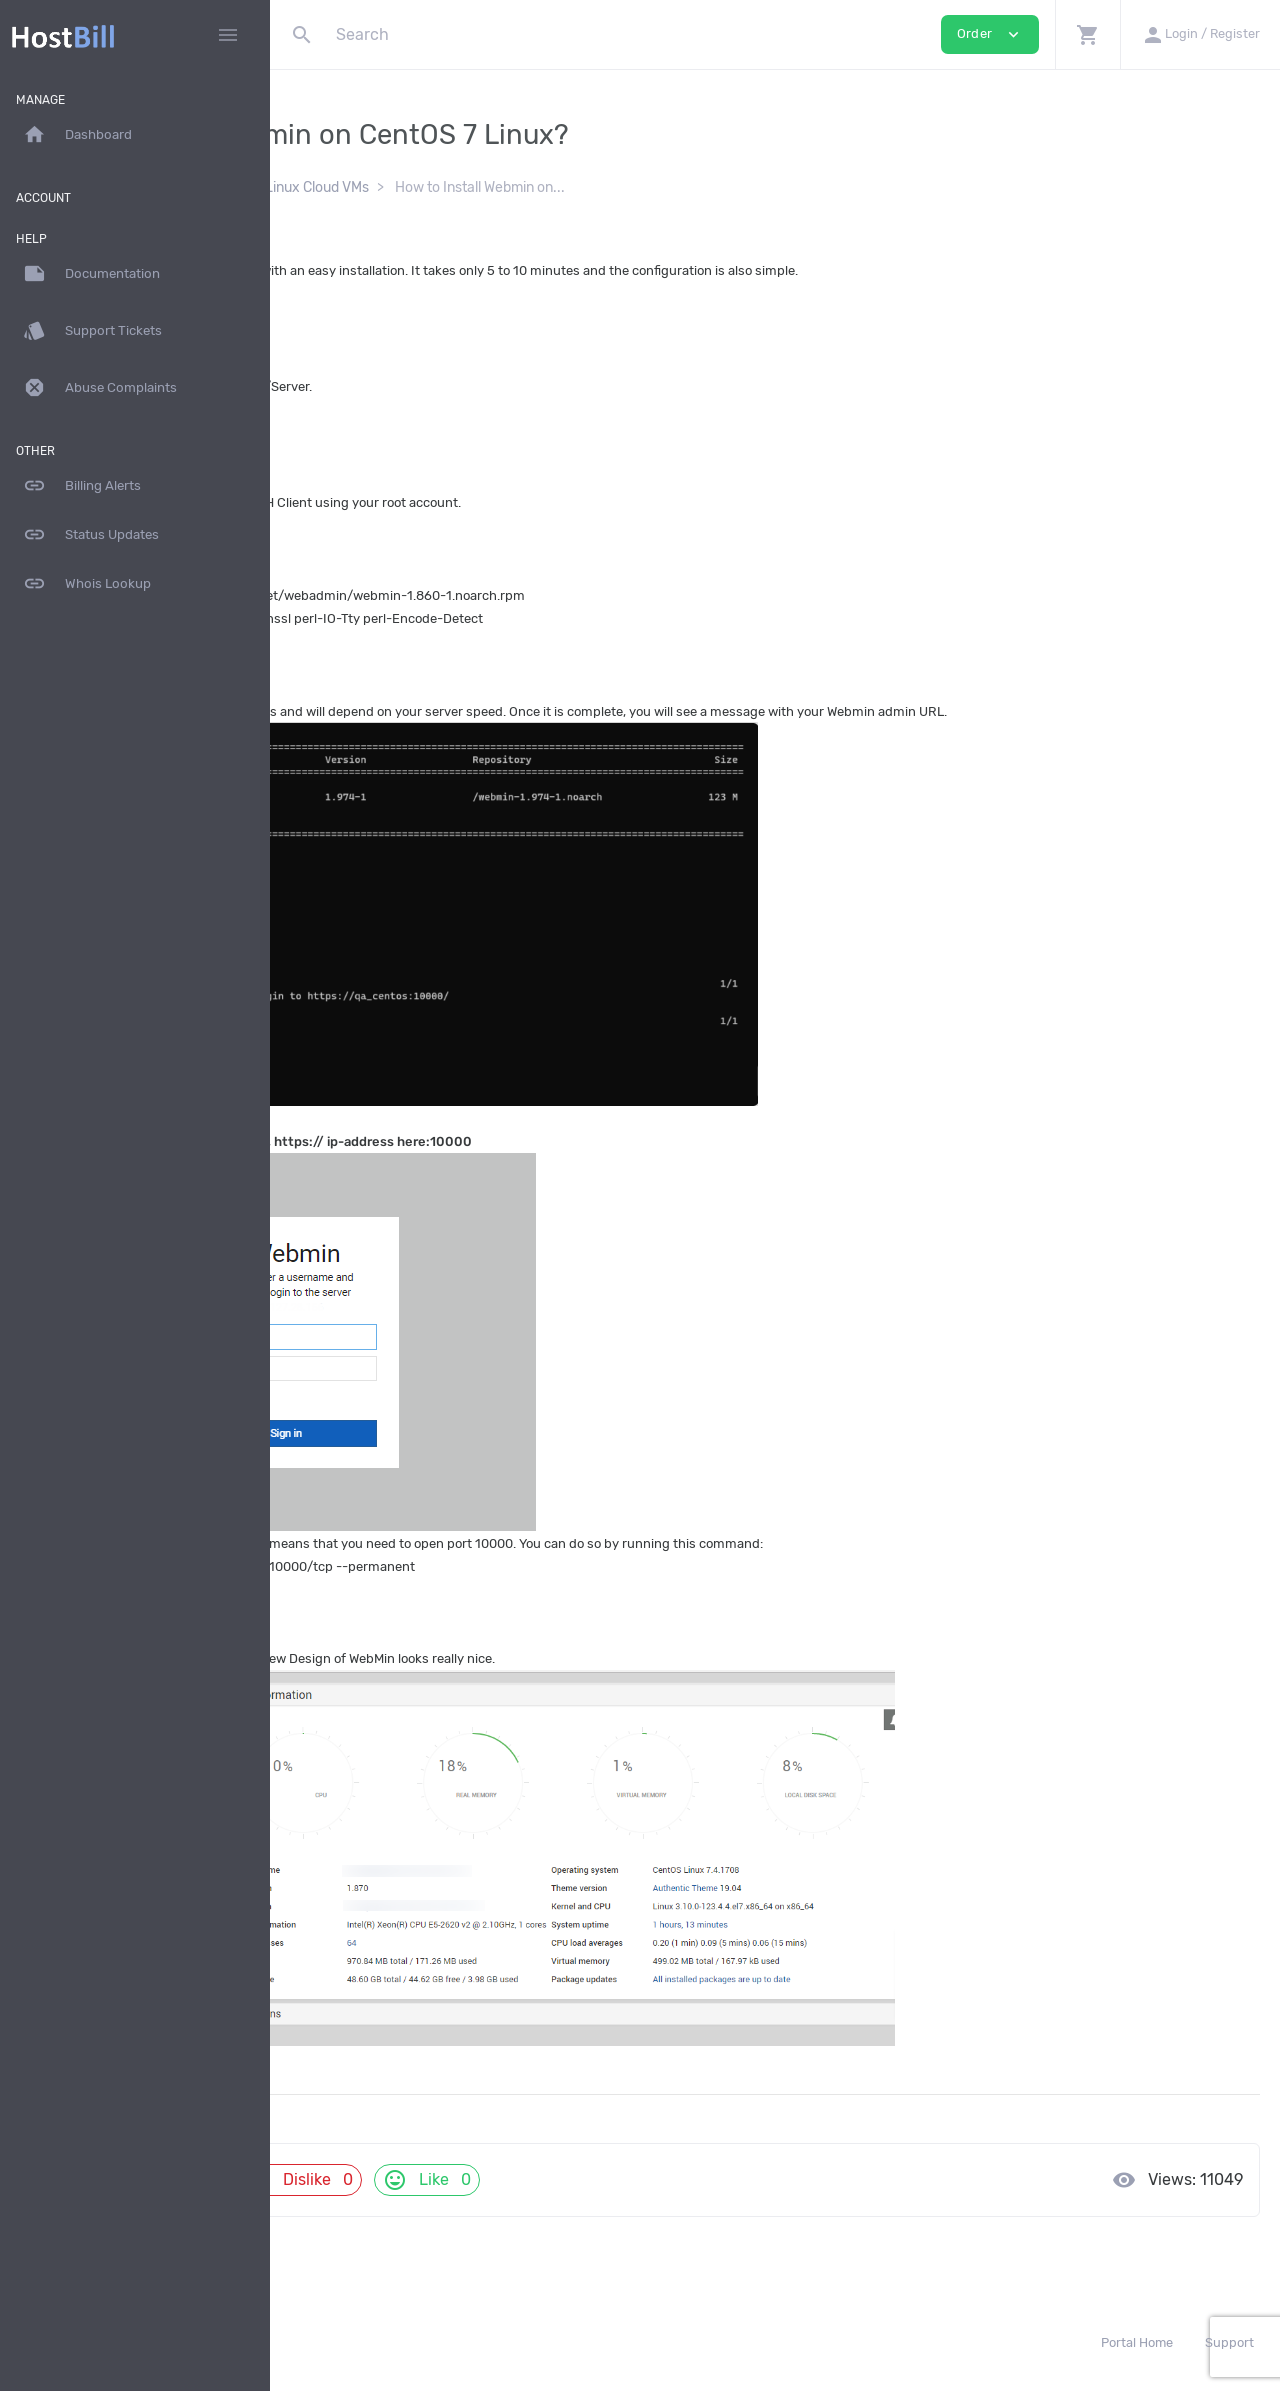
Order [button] (990, 34)
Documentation (355, 187)
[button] (1087, 34)
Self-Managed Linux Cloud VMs (530, 187)
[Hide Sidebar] (228, 35)
